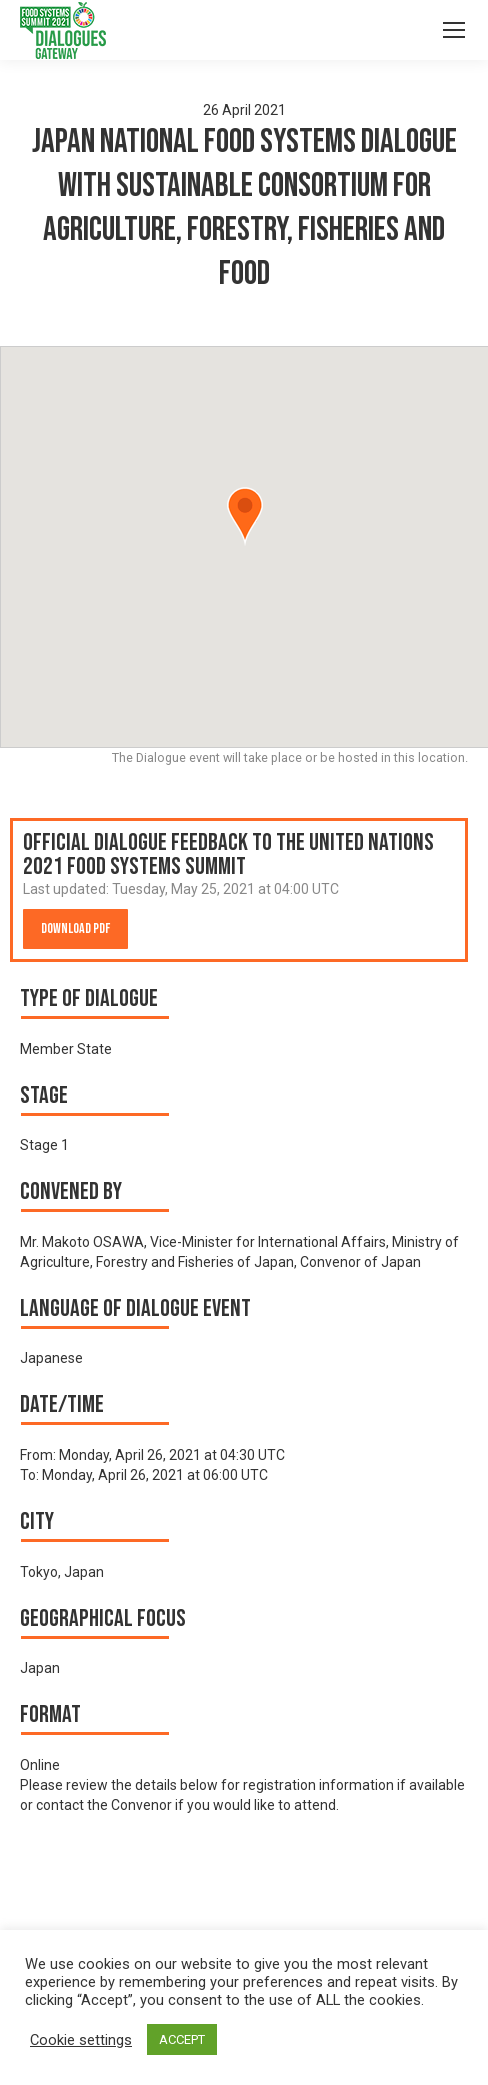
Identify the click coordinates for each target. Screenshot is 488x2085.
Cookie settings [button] (81, 2040)
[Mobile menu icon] (454, 30)
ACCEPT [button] (182, 2039)
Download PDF (75, 928)
